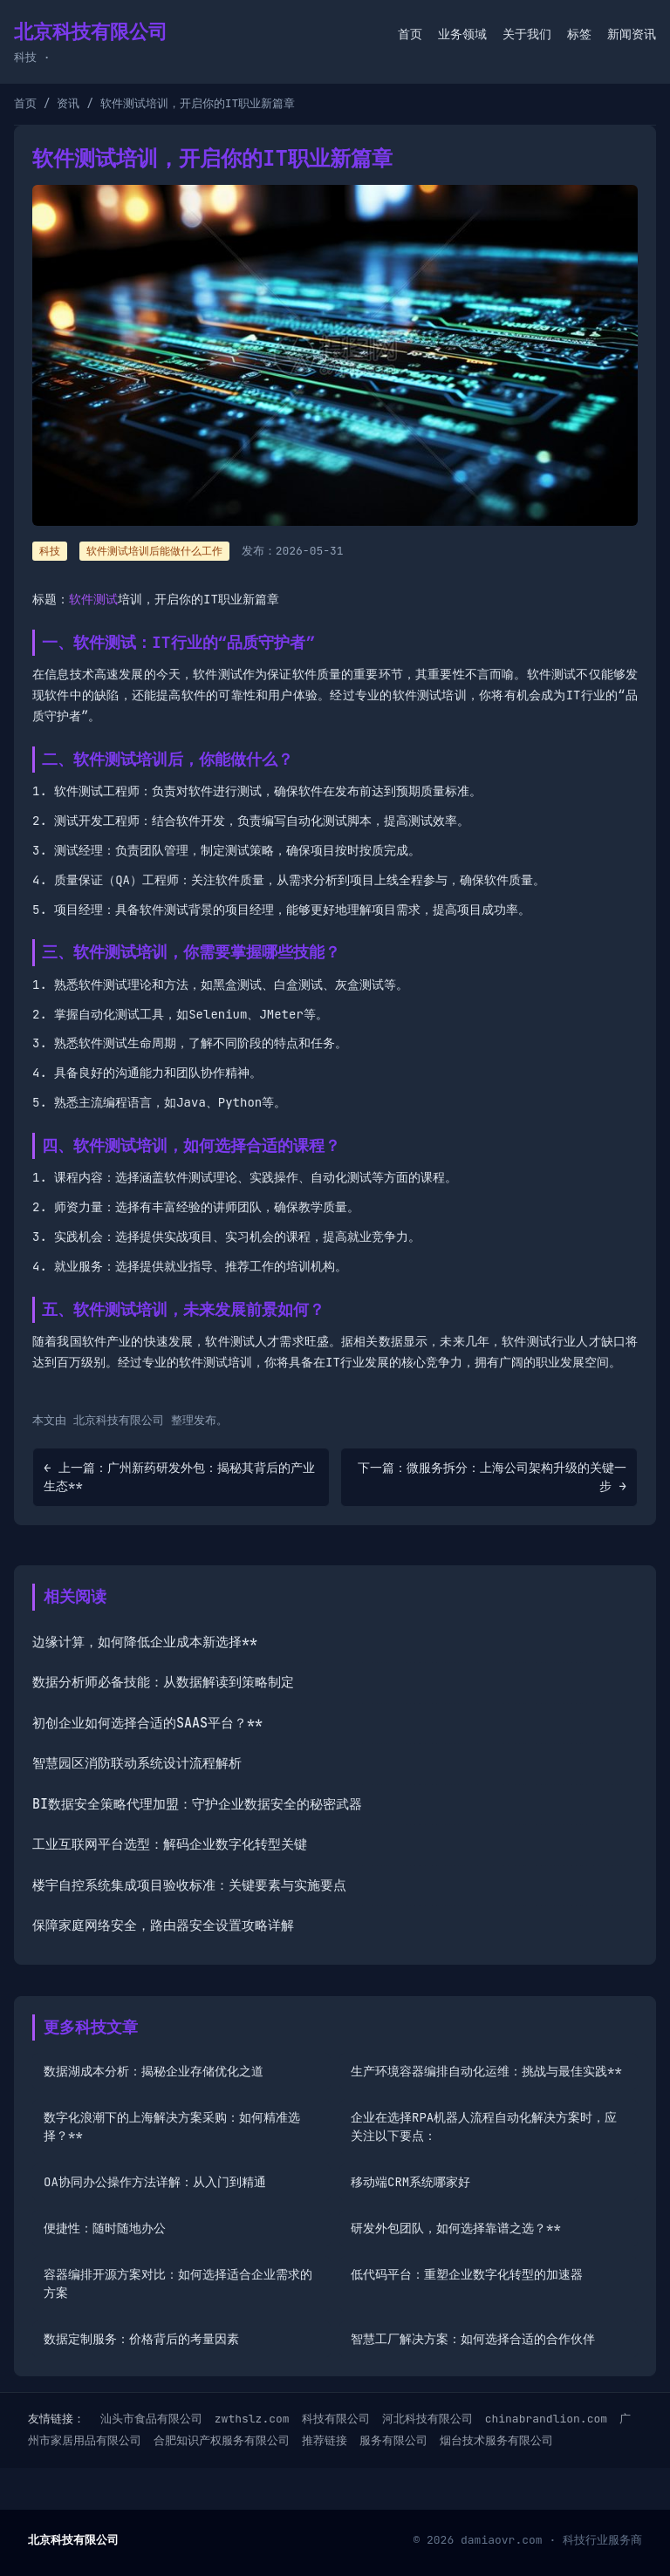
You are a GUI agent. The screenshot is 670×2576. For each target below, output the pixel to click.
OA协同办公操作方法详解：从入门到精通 (155, 2182)
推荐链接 (324, 2440)
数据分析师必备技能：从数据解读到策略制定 (163, 1682)
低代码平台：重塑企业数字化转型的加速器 (467, 2274)
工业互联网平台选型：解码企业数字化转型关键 (169, 1844)
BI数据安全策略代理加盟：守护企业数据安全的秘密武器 (197, 1804)
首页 (410, 34)
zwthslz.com (252, 2418)
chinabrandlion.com (546, 2418)
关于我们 (526, 34)
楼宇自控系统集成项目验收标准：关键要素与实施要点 (189, 1885)
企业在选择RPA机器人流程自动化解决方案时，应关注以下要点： (484, 2126)
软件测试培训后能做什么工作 (154, 551)
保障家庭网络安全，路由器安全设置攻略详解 (163, 1925)
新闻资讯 (631, 34)
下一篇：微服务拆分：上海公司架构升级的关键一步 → (492, 1477)
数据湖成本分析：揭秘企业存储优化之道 (153, 2071)
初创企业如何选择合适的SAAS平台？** (147, 1723)
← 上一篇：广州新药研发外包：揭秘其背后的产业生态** (179, 1477)
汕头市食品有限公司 (151, 2418)
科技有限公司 (336, 2418)
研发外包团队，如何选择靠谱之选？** (456, 2228)
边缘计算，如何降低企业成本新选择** (144, 1642)
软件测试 (93, 599)
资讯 (68, 103)
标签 (579, 34)
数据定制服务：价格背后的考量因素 (141, 2339)
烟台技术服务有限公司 (496, 2440)
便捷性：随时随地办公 (105, 2228)
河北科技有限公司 (427, 2418)
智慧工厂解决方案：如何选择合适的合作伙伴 (473, 2339)
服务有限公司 (393, 2440)
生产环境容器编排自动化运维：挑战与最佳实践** (486, 2071)
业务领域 (462, 34)
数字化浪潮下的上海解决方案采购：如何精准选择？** (172, 2126)
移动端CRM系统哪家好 (410, 2182)
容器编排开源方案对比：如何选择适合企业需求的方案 (178, 2283)
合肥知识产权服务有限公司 (222, 2440)
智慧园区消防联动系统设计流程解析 (137, 1763)
